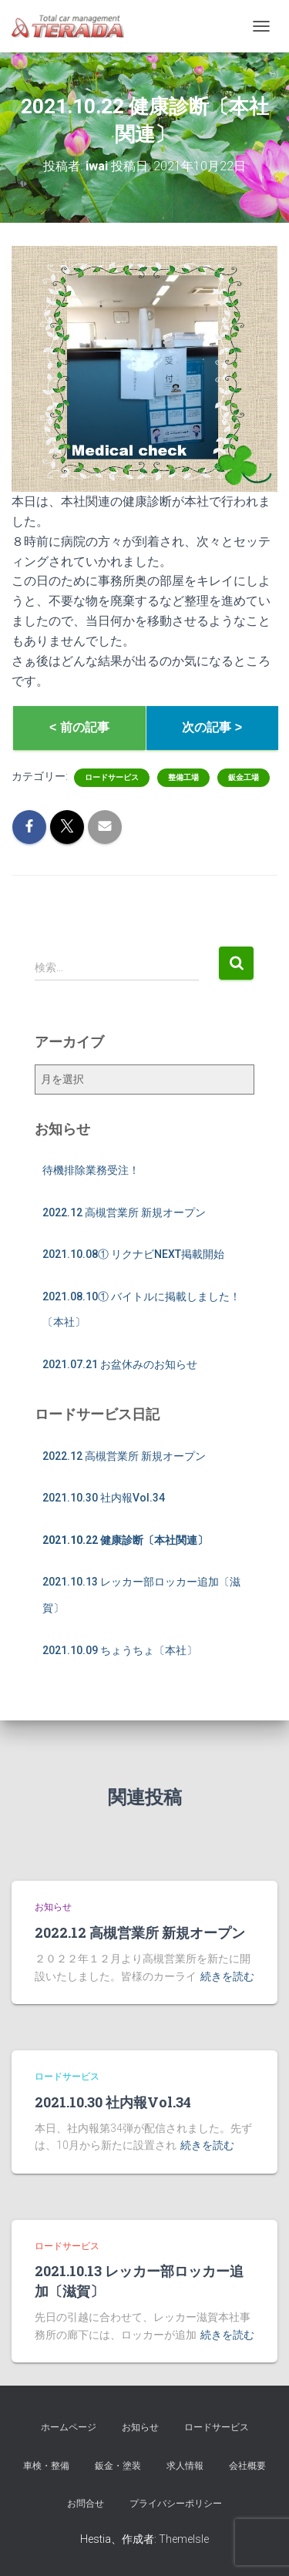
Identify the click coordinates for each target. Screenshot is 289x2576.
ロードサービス (112, 777)
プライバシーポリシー (175, 2503)
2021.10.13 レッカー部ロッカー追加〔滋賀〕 (141, 1595)
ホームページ (68, 2427)
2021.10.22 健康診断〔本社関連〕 (125, 1540)
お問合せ (85, 2503)
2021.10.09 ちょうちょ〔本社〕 (119, 1650)
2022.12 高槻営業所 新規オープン (124, 1212)
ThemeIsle (184, 2539)
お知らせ (53, 1907)
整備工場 (183, 777)
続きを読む (227, 1976)
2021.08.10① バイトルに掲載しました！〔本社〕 (141, 1309)
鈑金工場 (243, 777)
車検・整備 (46, 2465)
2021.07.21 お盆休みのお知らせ (119, 1364)
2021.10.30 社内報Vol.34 (103, 1497)
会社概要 (247, 2465)
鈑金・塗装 (118, 2465)
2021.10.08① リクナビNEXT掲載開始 (133, 1254)
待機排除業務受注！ (90, 1170)
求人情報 (184, 2465)
